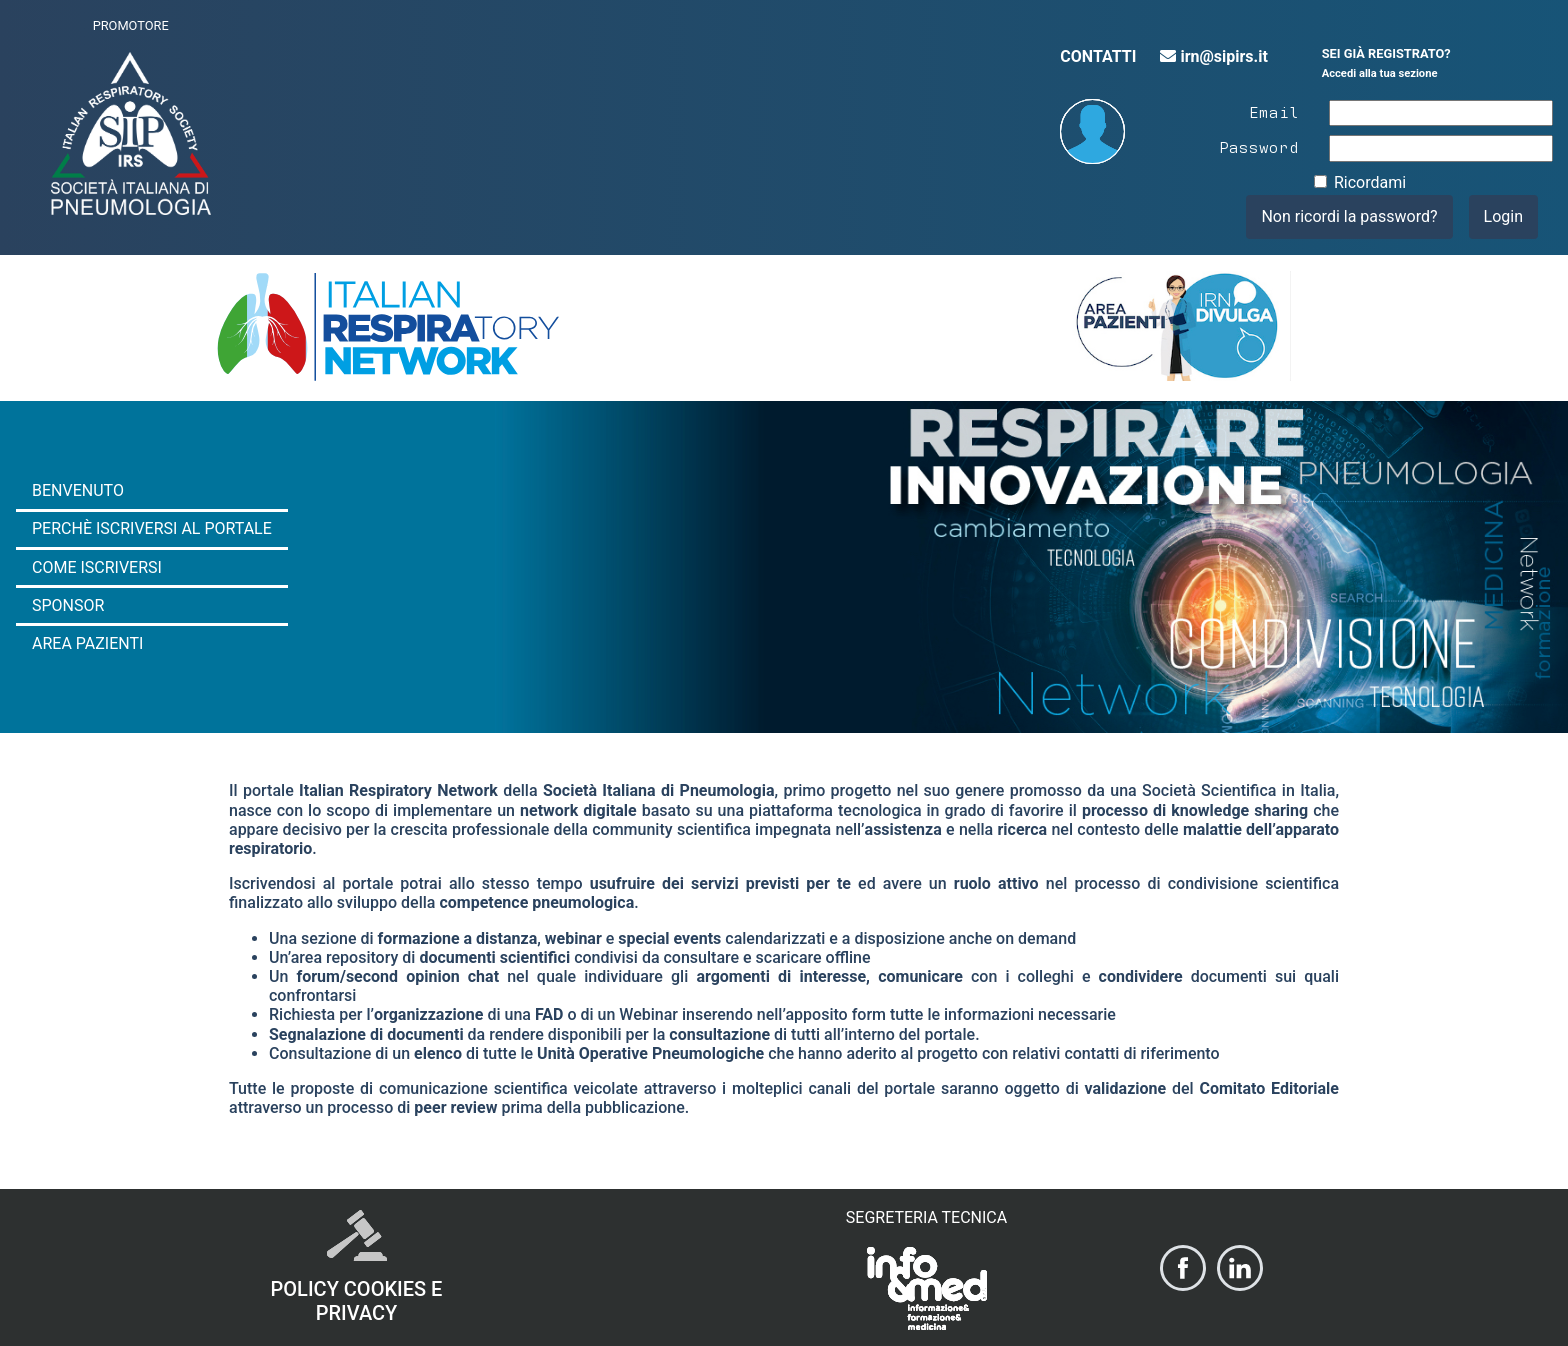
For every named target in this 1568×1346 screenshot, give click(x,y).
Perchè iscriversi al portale (152, 528)
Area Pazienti (87, 643)
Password (1259, 146)
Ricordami (1370, 182)
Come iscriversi (97, 567)
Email (1274, 111)
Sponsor (68, 605)
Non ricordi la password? (1349, 216)
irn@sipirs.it (1213, 56)
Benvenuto (78, 490)
